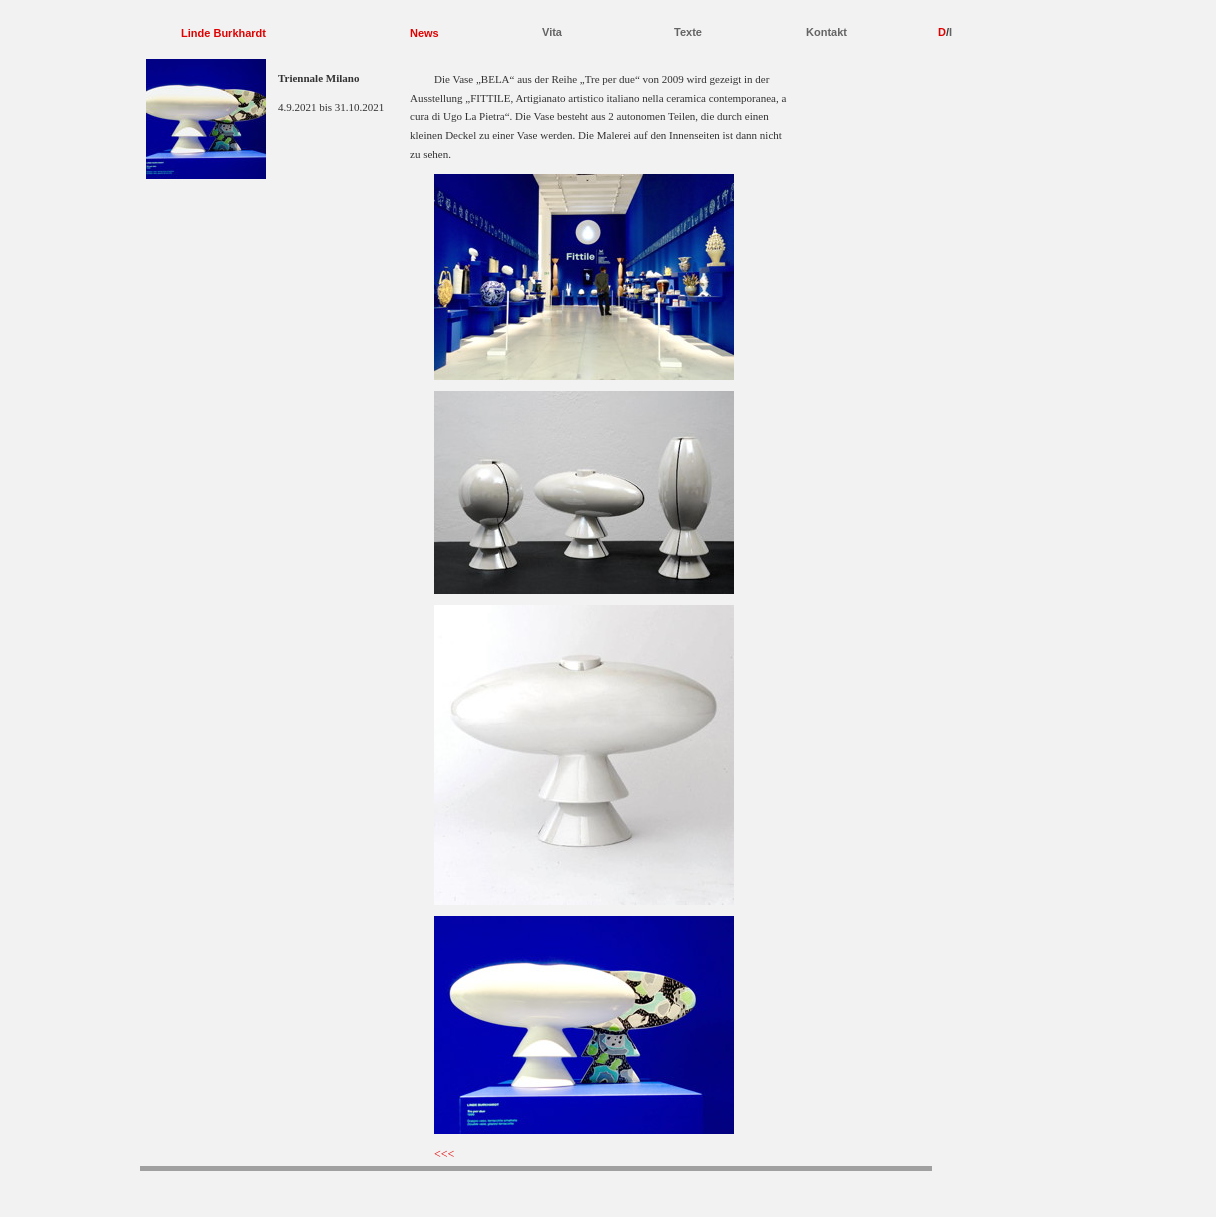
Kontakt (826, 32)
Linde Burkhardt (223, 33)
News (424, 33)
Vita (552, 32)
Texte (688, 32)
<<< (444, 1154)
